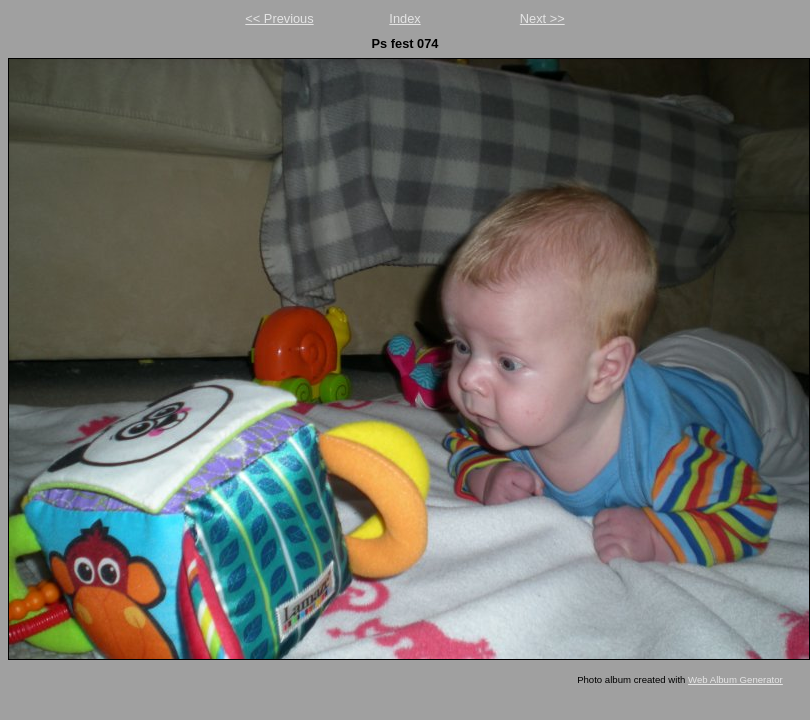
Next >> (542, 18)
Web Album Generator (735, 679)
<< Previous (279, 18)
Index (404, 18)
